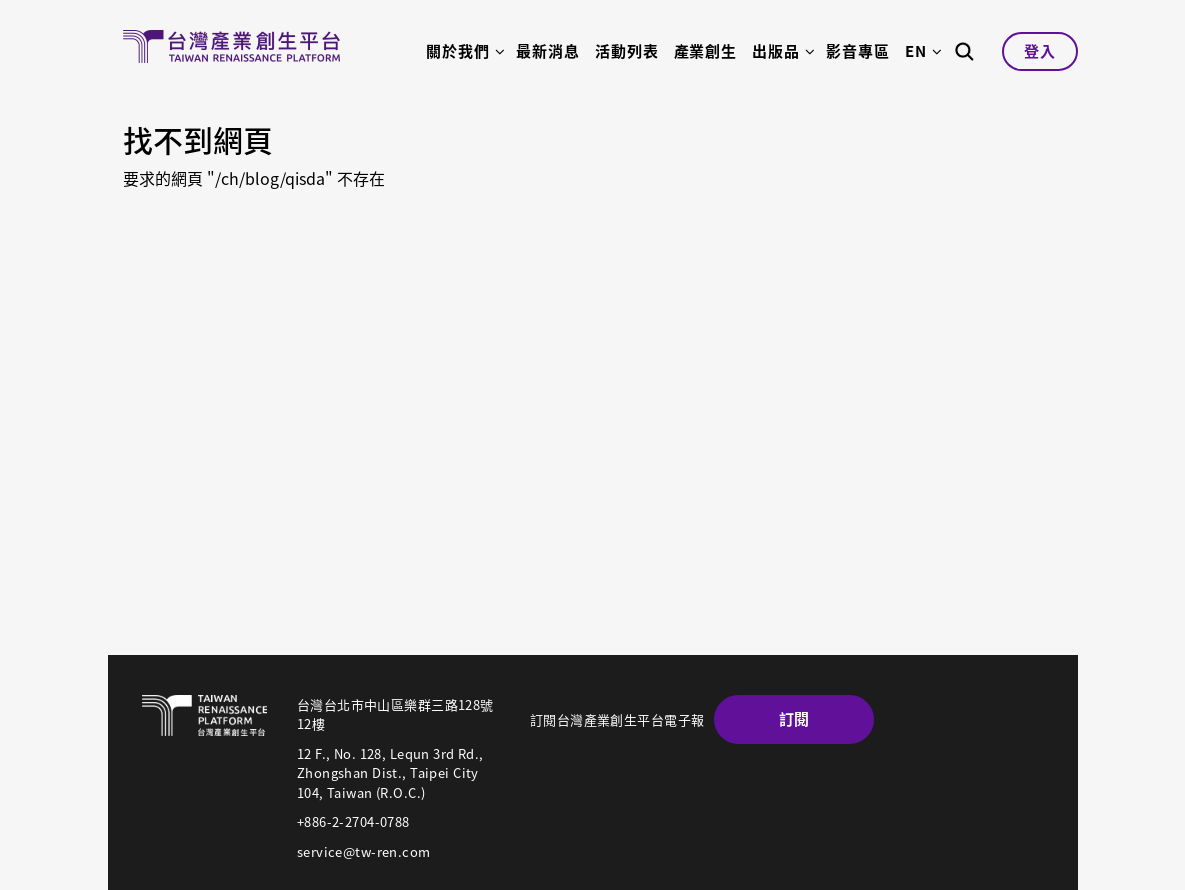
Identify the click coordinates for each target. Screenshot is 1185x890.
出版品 (776, 51)
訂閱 (794, 719)
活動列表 (627, 51)
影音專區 (858, 51)
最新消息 (548, 51)
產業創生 (706, 51)
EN (916, 51)
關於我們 (458, 51)
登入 (1040, 51)
